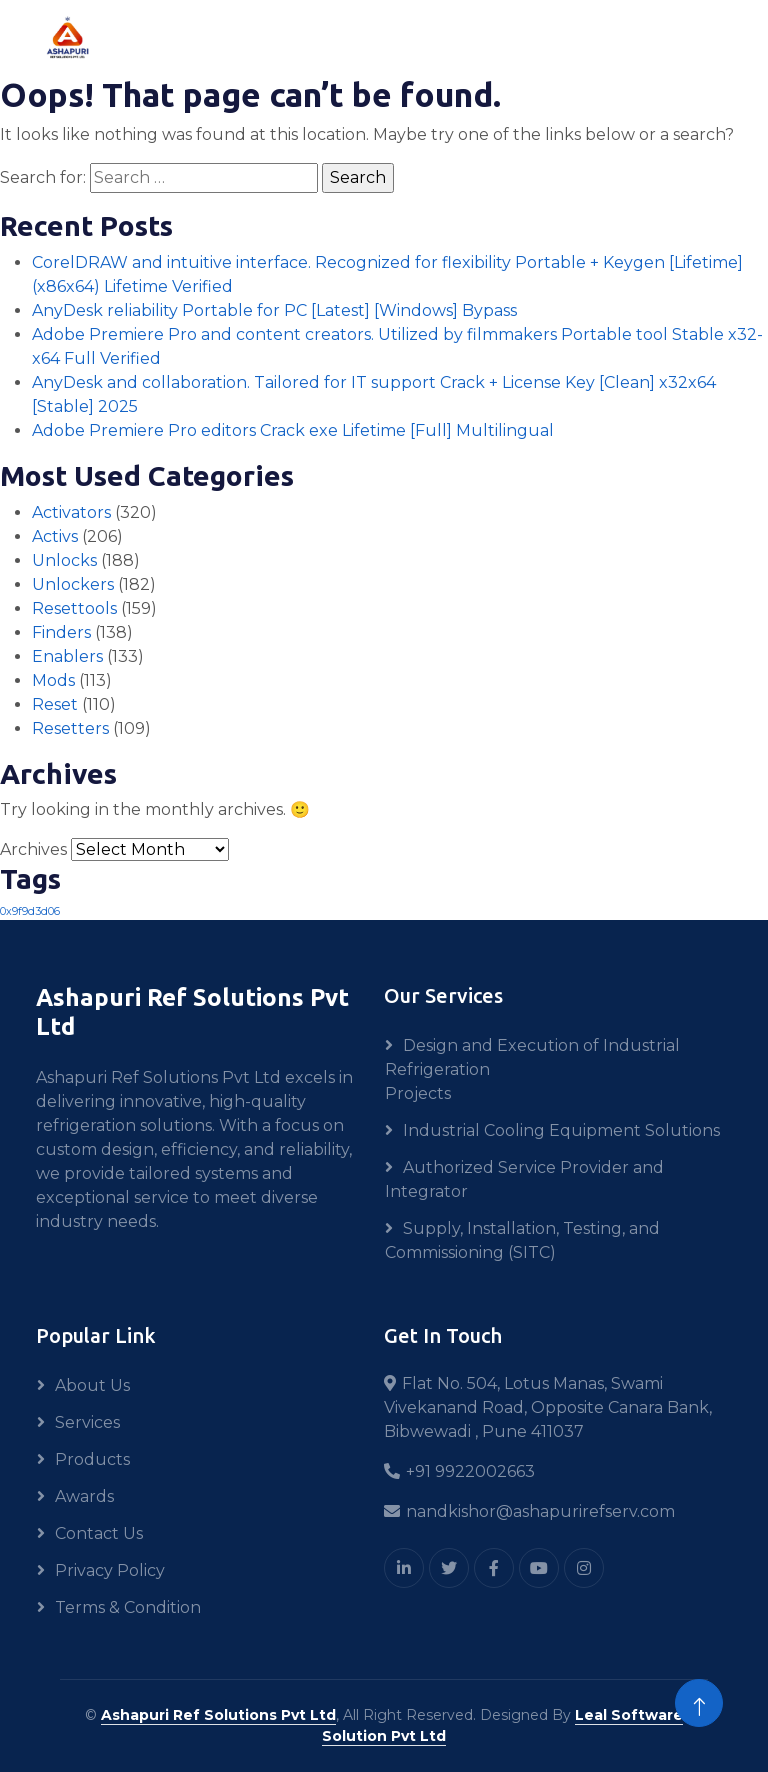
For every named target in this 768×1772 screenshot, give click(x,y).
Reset (55, 704)
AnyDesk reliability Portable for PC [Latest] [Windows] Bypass (274, 310)
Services (87, 1422)
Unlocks (64, 560)
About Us (92, 1385)
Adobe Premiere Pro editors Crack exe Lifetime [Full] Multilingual (293, 430)
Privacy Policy (110, 1570)
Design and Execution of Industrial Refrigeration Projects (532, 1069)
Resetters (70, 728)
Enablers (67, 656)
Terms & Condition (128, 1607)
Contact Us (99, 1533)
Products (92, 1459)
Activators (71, 512)
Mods (53, 680)
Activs (55, 536)
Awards (84, 1496)
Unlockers (73, 584)
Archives (33, 849)
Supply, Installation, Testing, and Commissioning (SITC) (522, 1240)
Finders (61, 632)
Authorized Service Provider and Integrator (524, 1179)
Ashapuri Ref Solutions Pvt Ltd (218, 1715)
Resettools (74, 608)
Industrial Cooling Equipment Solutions (561, 1130)
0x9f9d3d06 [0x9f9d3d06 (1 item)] (30, 911)
